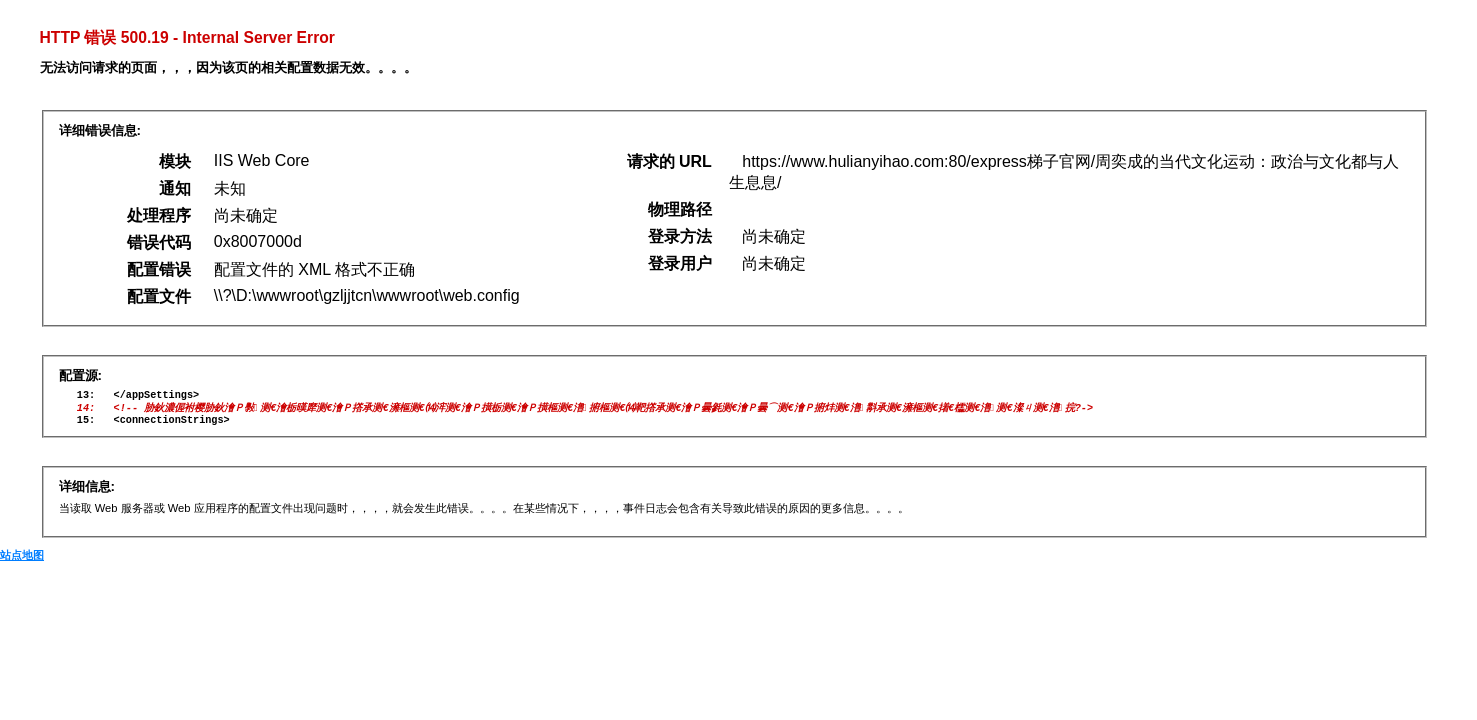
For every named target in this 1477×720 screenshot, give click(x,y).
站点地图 (22, 562)
